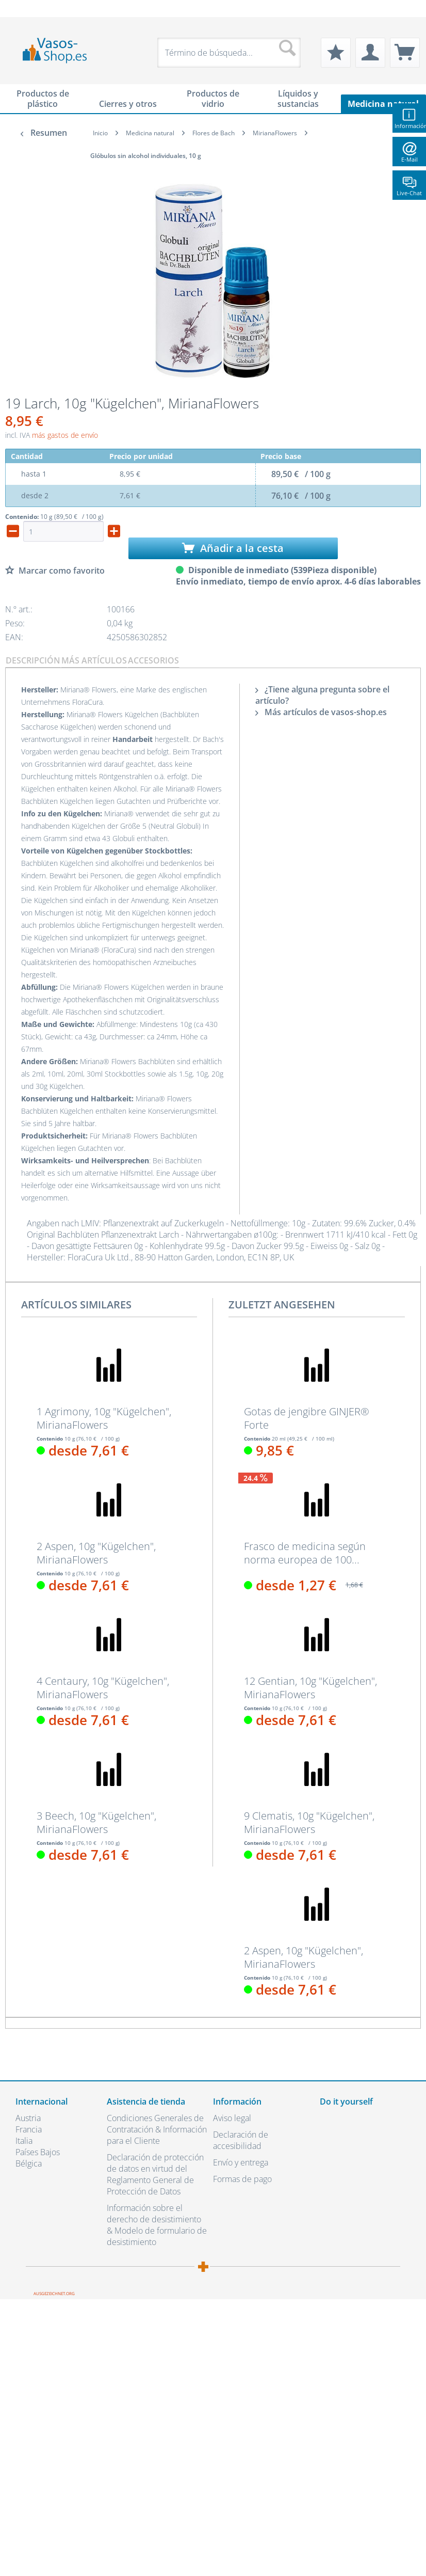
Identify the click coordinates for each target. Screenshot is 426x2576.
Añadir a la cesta (233, 548)
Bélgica (28, 2163)
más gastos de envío (65, 435)
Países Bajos (37, 2152)
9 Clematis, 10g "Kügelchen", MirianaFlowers (309, 1822)
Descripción (33, 660)
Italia (23, 2140)
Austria (28, 2118)
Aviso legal (232, 2118)
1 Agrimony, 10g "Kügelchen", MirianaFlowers (104, 1418)
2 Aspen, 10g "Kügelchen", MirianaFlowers (96, 1553)
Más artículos (94, 660)
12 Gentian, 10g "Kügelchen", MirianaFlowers (310, 1687)
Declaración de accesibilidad (240, 2140)
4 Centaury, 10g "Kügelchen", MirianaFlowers (103, 1687)
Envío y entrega (240, 2162)
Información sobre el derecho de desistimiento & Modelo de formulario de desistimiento (157, 2225)
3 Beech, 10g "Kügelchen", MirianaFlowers (96, 1822)
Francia (28, 2129)
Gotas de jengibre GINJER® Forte (306, 1418)
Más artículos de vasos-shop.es (321, 712)
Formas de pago (242, 2179)
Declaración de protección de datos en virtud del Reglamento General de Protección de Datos (155, 2174)
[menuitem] (20, 8)
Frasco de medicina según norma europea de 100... (305, 1553)
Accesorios (153, 660)
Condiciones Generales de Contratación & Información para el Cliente (157, 2129)
